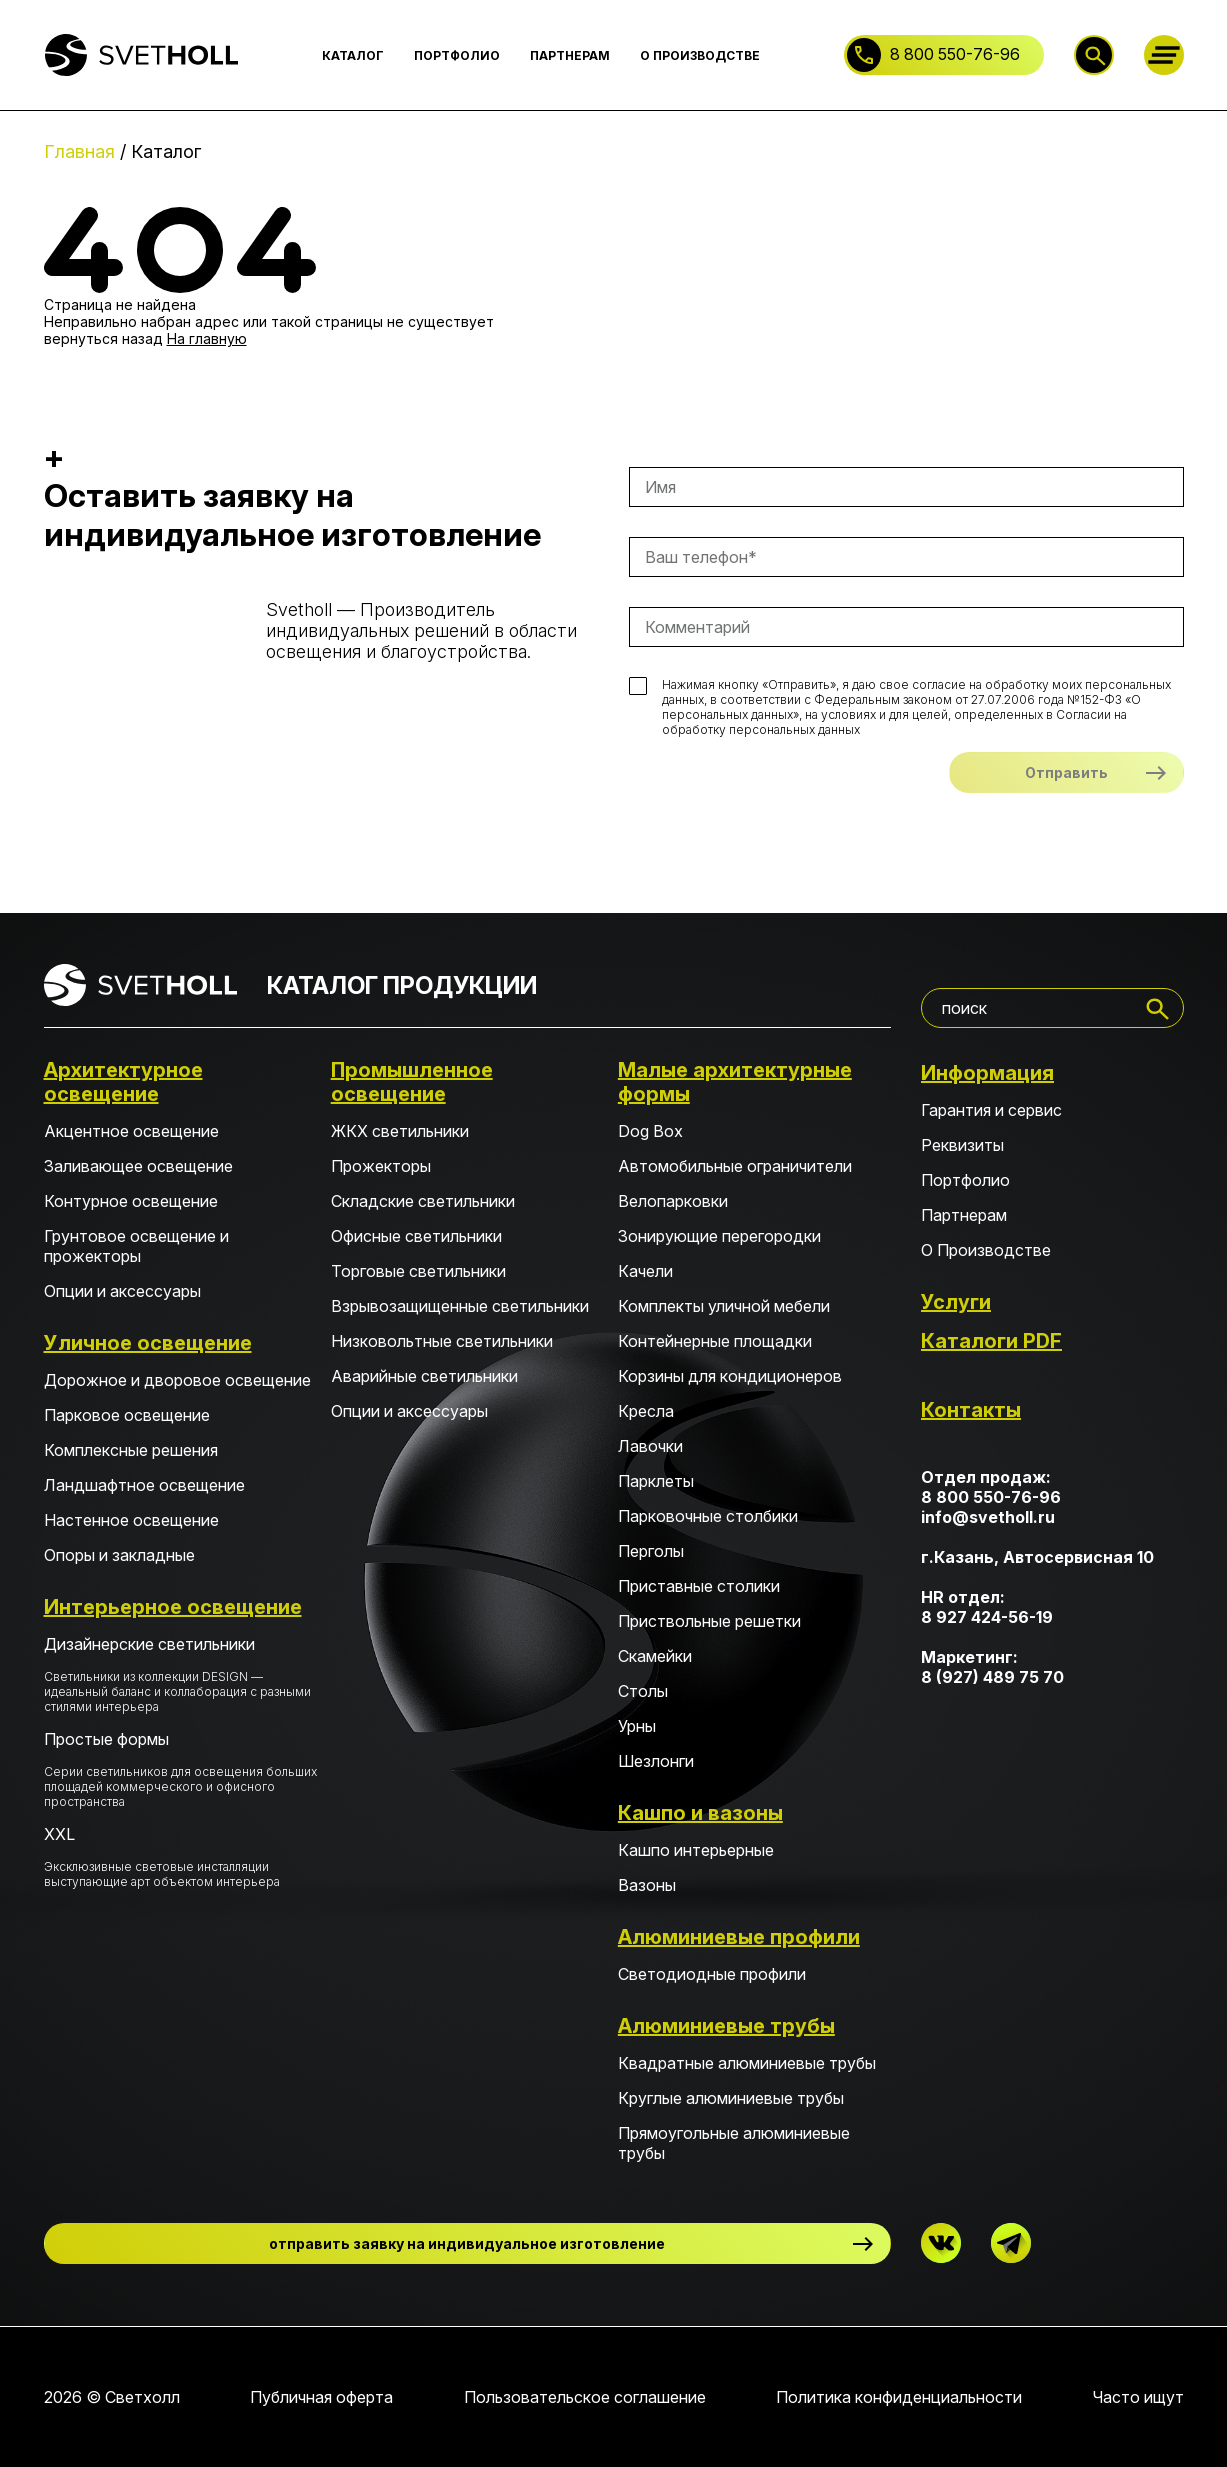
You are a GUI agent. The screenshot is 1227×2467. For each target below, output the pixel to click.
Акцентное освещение (131, 1131)
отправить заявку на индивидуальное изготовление (467, 2243)
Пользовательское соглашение (585, 2397)
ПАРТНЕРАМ (570, 55)
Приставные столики (699, 1586)
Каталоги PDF (991, 1341)
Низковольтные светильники (442, 1341)
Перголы (651, 1551)
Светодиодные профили (712, 1974)
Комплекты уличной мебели (724, 1306)
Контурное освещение (131, 1201)
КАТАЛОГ (353, 55)
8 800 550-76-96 (955, 54)
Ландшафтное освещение (144, 1485)
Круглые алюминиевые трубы (731, 2098)
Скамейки (655, 1656)
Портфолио (965, 1180)
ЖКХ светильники (400, 1131)
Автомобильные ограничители (735, 1166)
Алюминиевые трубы (726, 2026)
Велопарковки (673, 1201)
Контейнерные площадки (715, 1341)
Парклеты (656, 1481)
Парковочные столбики (708, 1516)
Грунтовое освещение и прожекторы (136, 1246)
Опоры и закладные (119, 1555)
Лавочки (650, 1446)
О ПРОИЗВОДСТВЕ (700, 55)
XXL (180, 1856)
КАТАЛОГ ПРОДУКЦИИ (402, 985)
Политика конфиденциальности (899, 2397)
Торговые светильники (418, 1271)
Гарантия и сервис (991, 1110)
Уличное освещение (148, 1343)
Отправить (1066, 772)
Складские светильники (423, 1201)
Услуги (956, 1302)
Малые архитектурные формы (735, 1082)
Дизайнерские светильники (180, 1674)
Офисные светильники (416, 1236)
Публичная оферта (321, 2397)
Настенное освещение (131, 1520)
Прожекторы (381, 1166)
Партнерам (964, 1215)
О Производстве (986, 1250)
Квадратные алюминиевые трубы (747, 2063)
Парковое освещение (127, 1415)
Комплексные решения (131, 1450)
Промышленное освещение (412, 1082)
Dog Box (650, 1131)
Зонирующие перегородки (719, 1236)
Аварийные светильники (424, 1376)
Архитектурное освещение (123, 1082)
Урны (637, 1726)
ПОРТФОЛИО (457, 55)
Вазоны (647, 1885)
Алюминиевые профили (739, 1937)
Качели (645, 1271)
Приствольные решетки (709, 1621)
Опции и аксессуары (122, 1291)
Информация (987, 1073)
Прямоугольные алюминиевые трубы (734, 2143)
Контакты (971, 1410)
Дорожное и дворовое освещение (177, 1380)
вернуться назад (103, 338)
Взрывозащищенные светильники (460, 1306)
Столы (643, 1691)
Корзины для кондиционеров (730, 1376)
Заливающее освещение (138, 1166)
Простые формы (180, 1769)
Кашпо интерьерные (696, 1850)
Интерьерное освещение (173, 1607)
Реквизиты (962, 1145)
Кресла (646, 1411)
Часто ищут (1138, 2397)
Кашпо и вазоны (700, 1813)
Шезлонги (656, 1761)
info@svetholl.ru (988, 1517)
